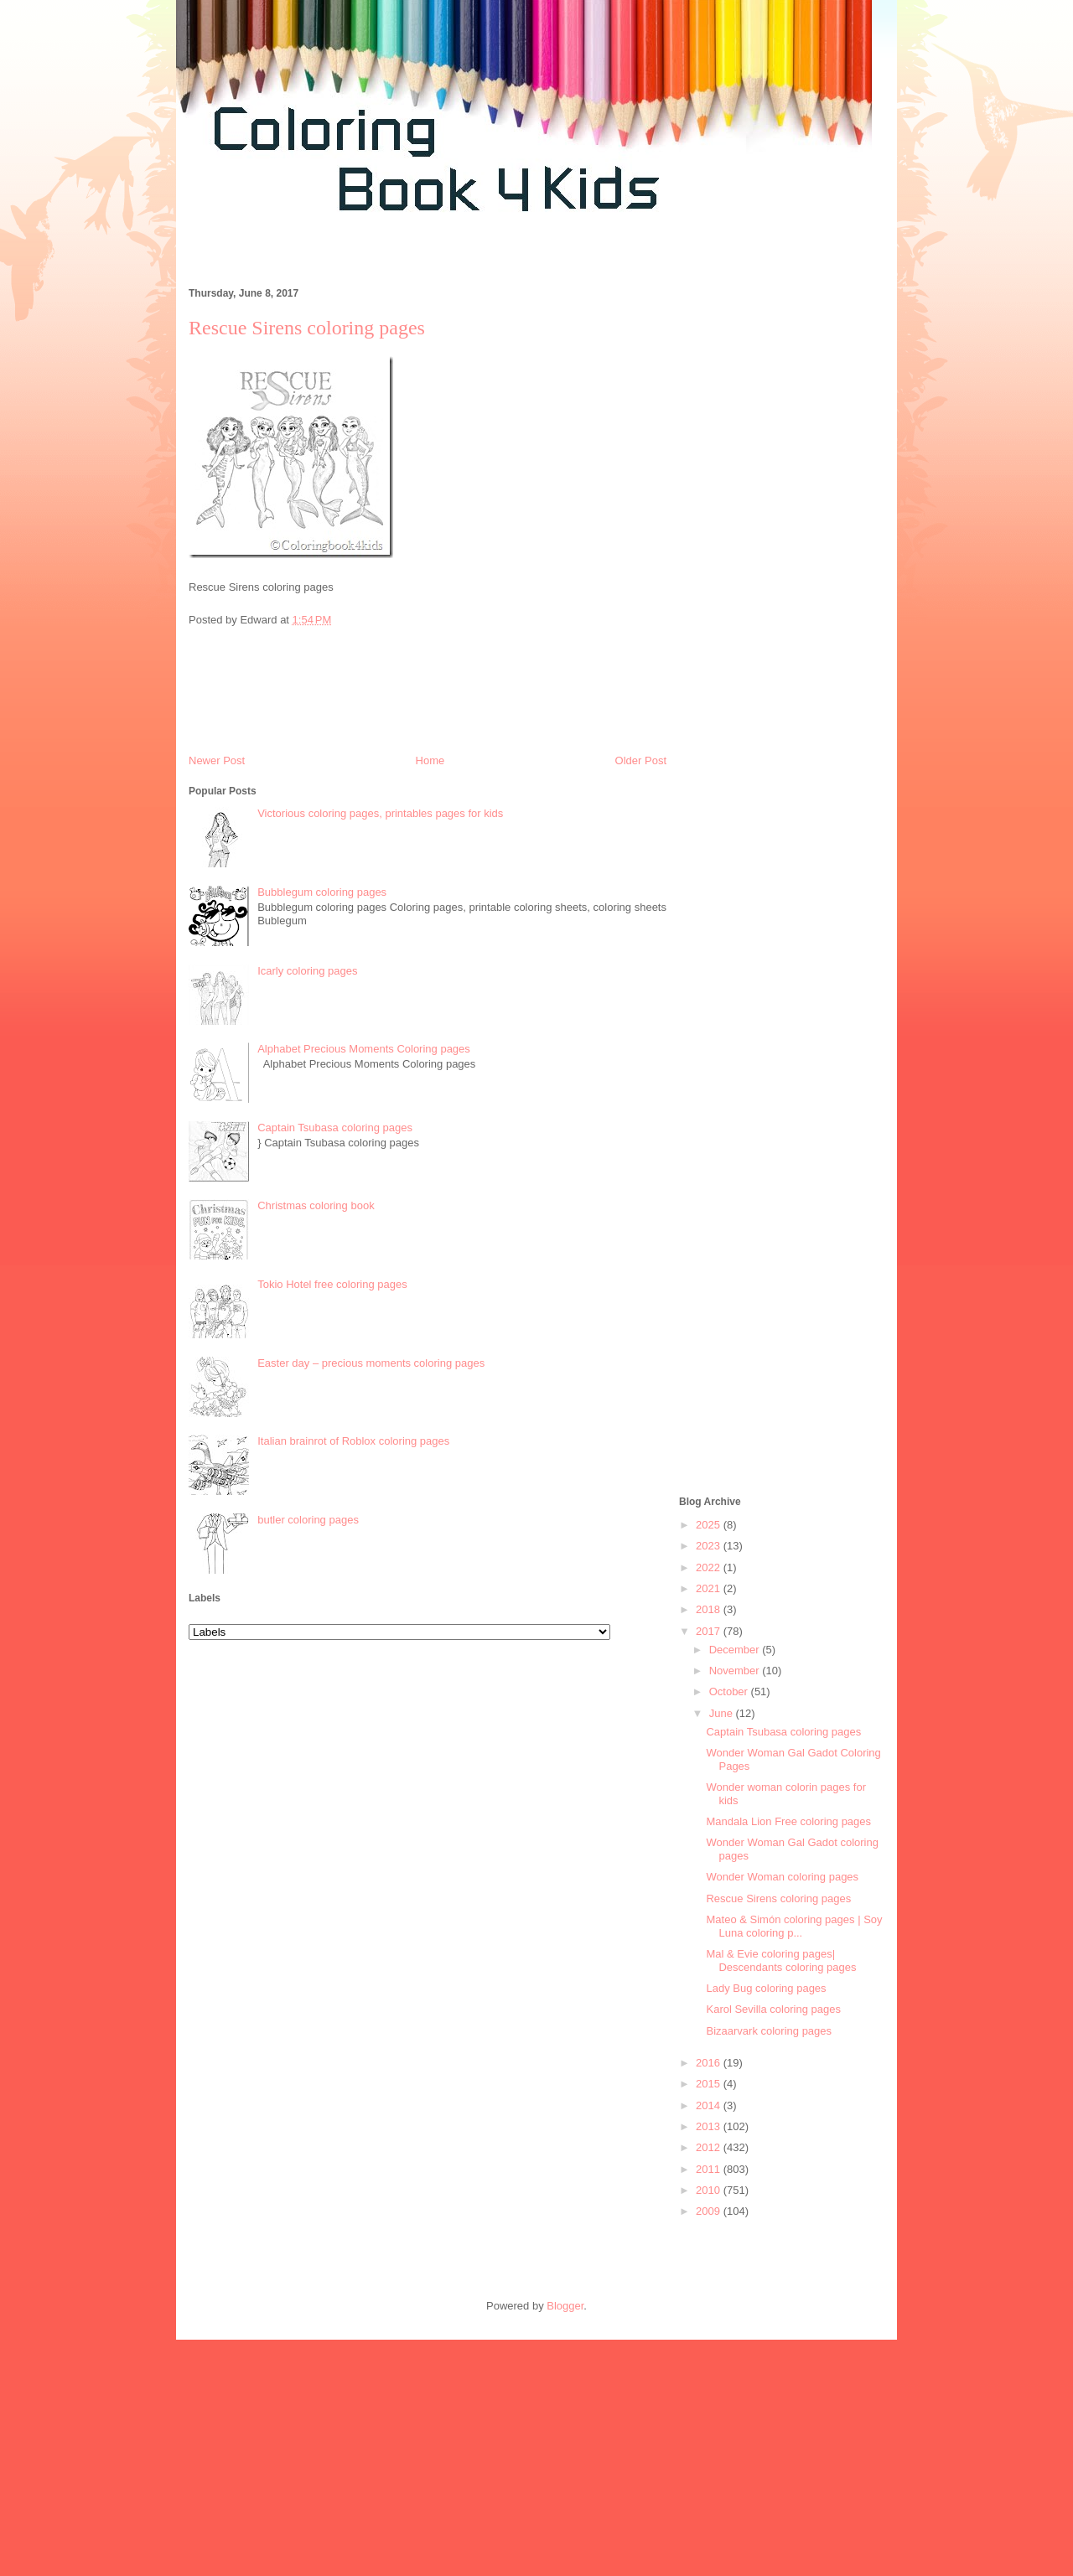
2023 (709, 1545)
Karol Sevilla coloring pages (773, 2009)
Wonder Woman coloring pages (782, 1876)
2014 (709, 2105)
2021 (709, 1588)
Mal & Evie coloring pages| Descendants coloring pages (781, 1960)
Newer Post (217, 760)
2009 (709, 2211)
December (736, 1649)
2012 (709, 2147)
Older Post (640, 760)
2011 (709, 2169)
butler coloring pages (308, 1519)
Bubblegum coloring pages (321, 892)
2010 (709, 2190)
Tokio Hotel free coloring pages (332, 1284)
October (730, 1691)
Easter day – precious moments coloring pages (371, 1363)
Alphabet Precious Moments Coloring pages (363, 1048)
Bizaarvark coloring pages (769, 2031)
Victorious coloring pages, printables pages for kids (380, 813)
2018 (709, 1609)
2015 (709, 2083)
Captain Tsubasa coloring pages (334, 1127)
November (736, 1670)
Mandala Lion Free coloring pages (788, 1821)
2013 (709, 2126)
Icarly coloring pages (307, 971)
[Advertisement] (481, 258)
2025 (709, 1524)
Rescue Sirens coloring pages (778, 1898)
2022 (709, 1567)
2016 (709, 2062)
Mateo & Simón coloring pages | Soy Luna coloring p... (794, 1926)
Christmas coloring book (315, 1205)
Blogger (565, 2305)
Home (430, 760)
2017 (709, 1631)
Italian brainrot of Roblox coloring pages (353, 1441)
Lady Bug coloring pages (766, 1988)
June (722, 1713)
